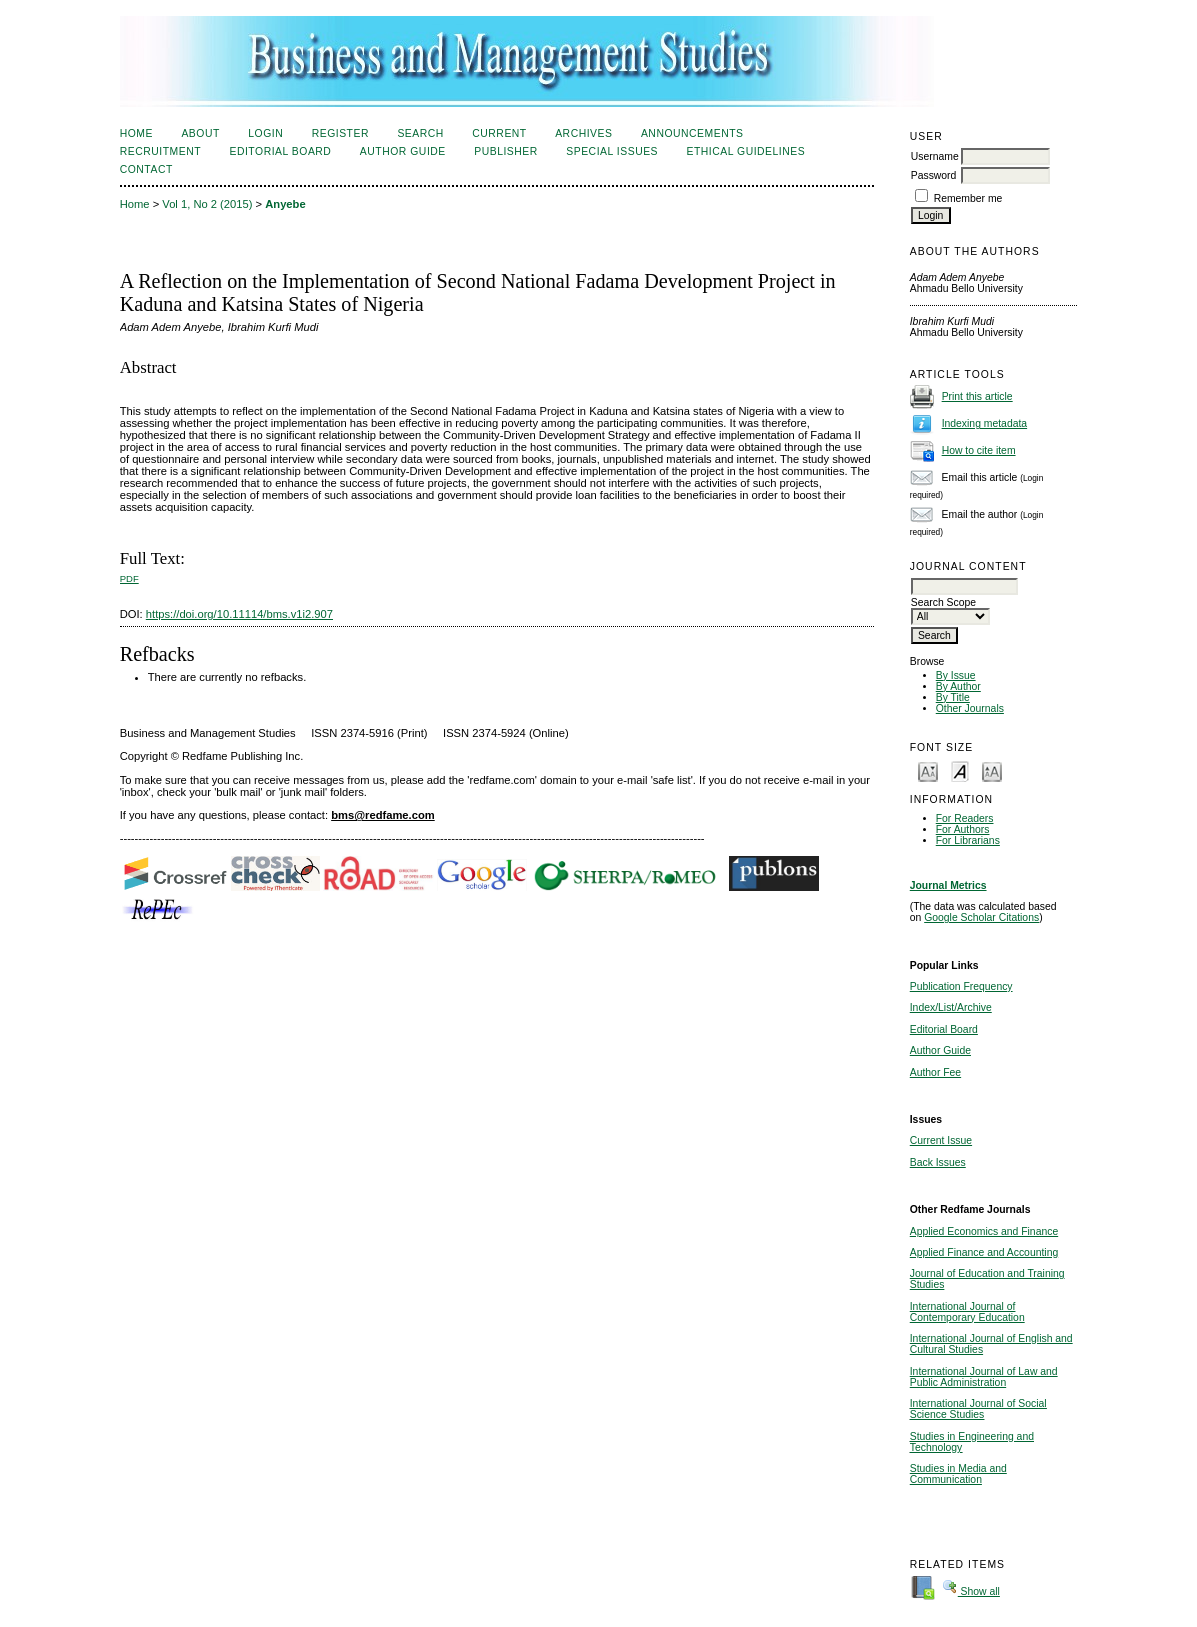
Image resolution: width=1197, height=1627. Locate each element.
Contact (146, 169)
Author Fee (935, 1072)
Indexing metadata (985, 423)
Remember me (968, 198)
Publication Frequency (961, 986)
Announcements (692, 133)
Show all (971, 1591)
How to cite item (979, 450)
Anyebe (285, 204)
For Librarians (968, 840)
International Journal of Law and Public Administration (984, 1377)
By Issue (956, 675)
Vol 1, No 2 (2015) (207, 204)
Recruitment (160, 151)
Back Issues (938, 1162)
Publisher (506, 151)
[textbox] (964, 586)
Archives (583, 133)
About (200, 133)
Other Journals (970, 708)
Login (265, 133)
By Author (958, 686)
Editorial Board (944, 1029)
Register (340, 133)
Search (420, 133)
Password (934, 175)
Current (499, 133)
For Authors (963, 829)
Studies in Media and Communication (958, 1474)
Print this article (977, 396)
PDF (129, 578)
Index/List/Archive (951, 1007)
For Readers (965, 818)
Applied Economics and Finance (984, 1231)
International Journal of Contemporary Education (967, 1312)
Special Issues (612, 151)
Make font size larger (992, 770)
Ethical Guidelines (746, 151)
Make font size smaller (928, 770)
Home (136, 133)
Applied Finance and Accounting (984, 1252)
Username (935, 156)
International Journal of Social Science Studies (978, 1409)
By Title (953, 697)
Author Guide (940, 1050)
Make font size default (960, 770)
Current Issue (941, 1140)
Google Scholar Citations (981, 917)
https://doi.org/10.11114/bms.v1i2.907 (239, 614)
